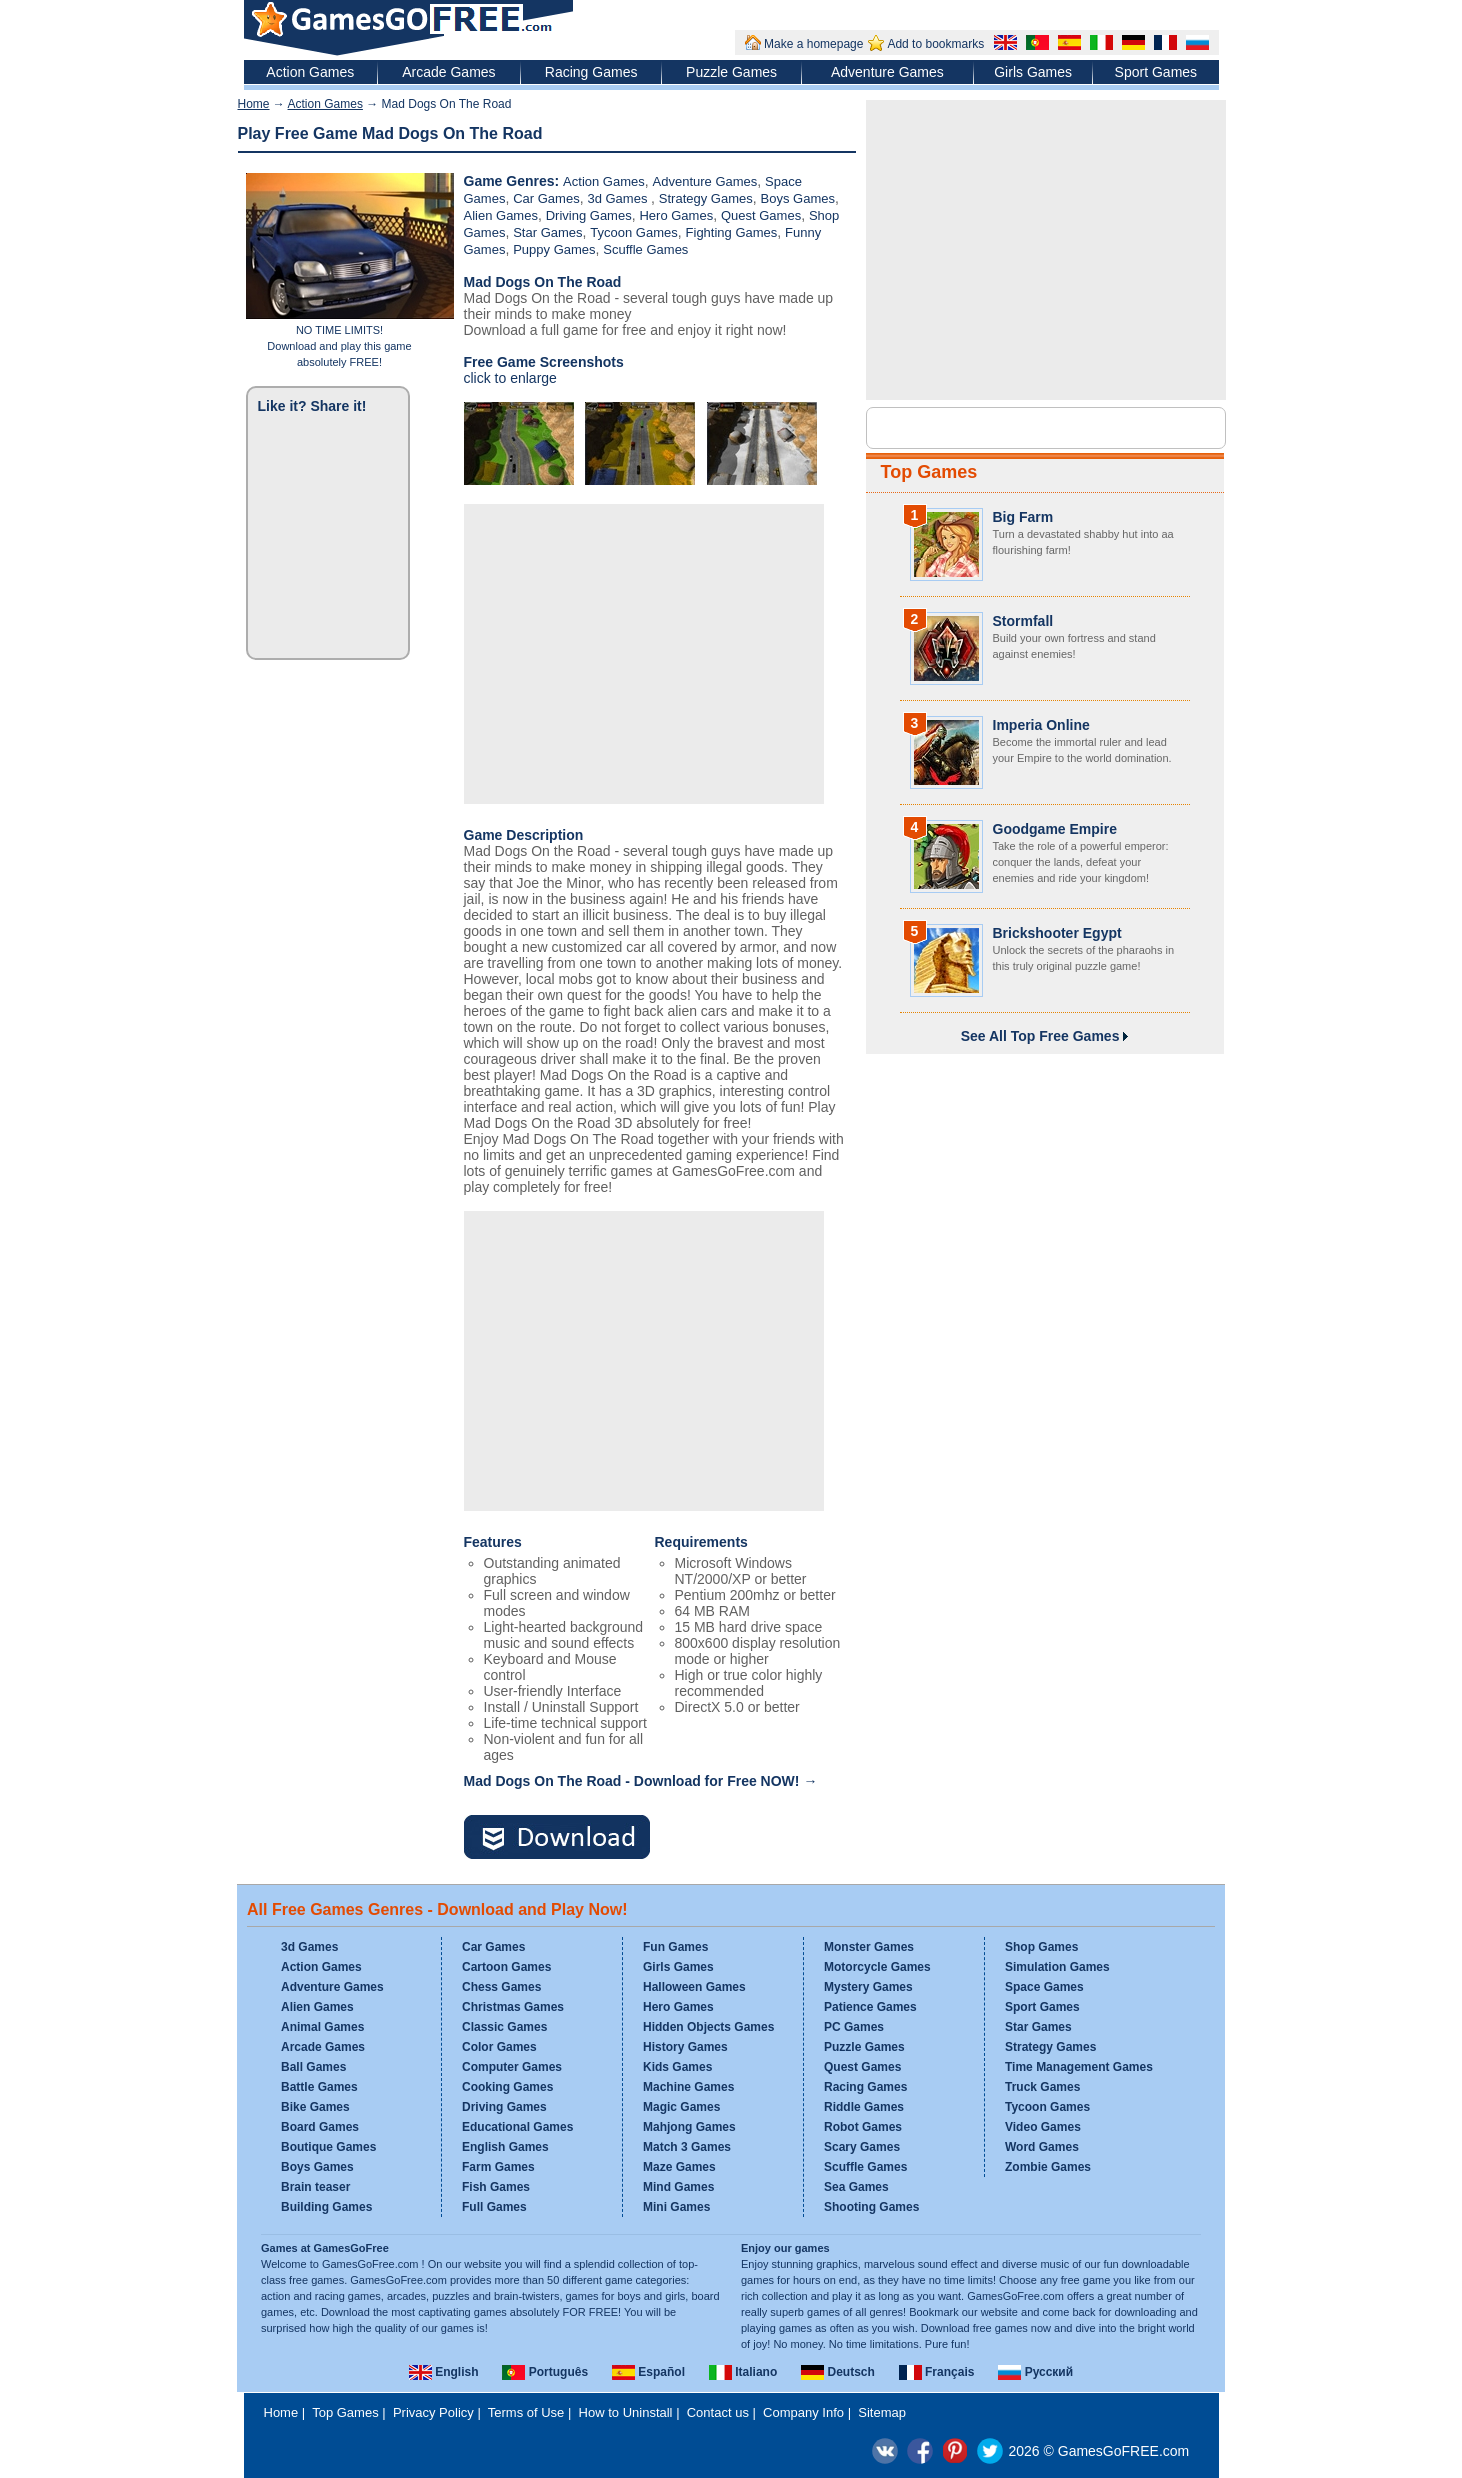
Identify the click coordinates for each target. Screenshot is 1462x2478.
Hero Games (676, 215)
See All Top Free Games (1045, 1036)
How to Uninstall (626, 2412)
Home (254, 104)
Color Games (499, 2047)
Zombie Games (1048, 2167)
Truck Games (1042, 2087)
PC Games (854, 2027)
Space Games (1044, 1987)
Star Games (547, 232)
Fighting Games (732, 232)
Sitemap (882, 2412)
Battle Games (319, 2087)
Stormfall (1023, 621)
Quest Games (761, 215)
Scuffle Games (645, 249)
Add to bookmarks (935, 44)
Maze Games (679, 2167)
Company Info (803, 2412)
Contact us (718, 2412)
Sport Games (1156, 72)
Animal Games (322, 2027)
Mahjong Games (689, 2127)
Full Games (494, 2207)
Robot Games (863, 2127)
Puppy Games (554, 249)
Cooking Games (507, 2087)
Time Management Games (1079, 2067)
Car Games (546, 198)
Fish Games (496, 2187)
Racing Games (591, 72)
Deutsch (838, 2372)
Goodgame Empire (1055, 829)
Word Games (1042, 2147)
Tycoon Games (633, 232)
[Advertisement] (644, 654)
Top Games (929, 472)
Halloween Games (694, 1987)
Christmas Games (513, 2007)
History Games (685, 2047)
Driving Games (589, 215)
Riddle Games (864, 2107)
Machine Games (688, 2087)
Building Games (326, 2207)
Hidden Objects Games (708, 2027)
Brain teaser (315, 2187)
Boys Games (798, 198)
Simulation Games (1057, 1967)
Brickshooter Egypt (1057, 933)
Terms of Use (526, 2412)
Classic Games (504, 2027)
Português (545, 2372)
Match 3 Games (687, 2147)
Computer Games (512, 2067)
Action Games (310, 72)
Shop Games (1041, 1947)
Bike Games (315, 2107)
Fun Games (675, 1947)
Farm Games (498, 2167)
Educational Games (517, 2127)
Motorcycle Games (877, 1967)
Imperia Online (1041, 725)
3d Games (619, 198)
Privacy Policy (433, 2412)
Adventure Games (887, 72)
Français (937, 2372)
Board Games (320, 2127)
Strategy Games (706, 198)
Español (648, 2372)
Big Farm (1023, 517)
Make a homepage (813, 44)
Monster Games (869, 1947)
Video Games (1043, 2127)
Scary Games (862, 2147)
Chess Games (501, 1987)
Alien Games (501, 215)
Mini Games (676, 2207)
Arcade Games (448, 72)
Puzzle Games (731, 72)
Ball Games (313, 2067)
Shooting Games (871, 2207)
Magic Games (681, 2107)
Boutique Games (328, 2147)
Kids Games (677, 2067)
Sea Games (856, 2187)
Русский (1035, 2372)
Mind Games (678, 2187)
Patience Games (870, 2007)
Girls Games (1033, 72)
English (444, 2372)
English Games (505, 2147)
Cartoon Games (506, 1967)
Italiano (743, 2372)
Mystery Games (868, 1987)
